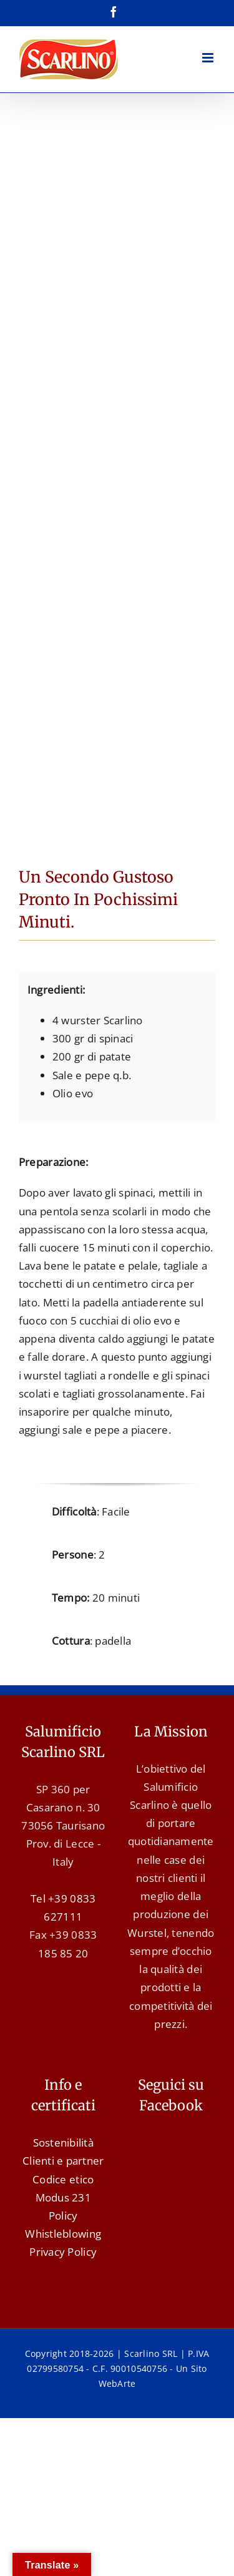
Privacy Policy (63, 2252)
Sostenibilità (63, 2142)
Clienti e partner (63, 2160)
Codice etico (63, 2179)
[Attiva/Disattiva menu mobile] (208, 57)
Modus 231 (63, 2197)
